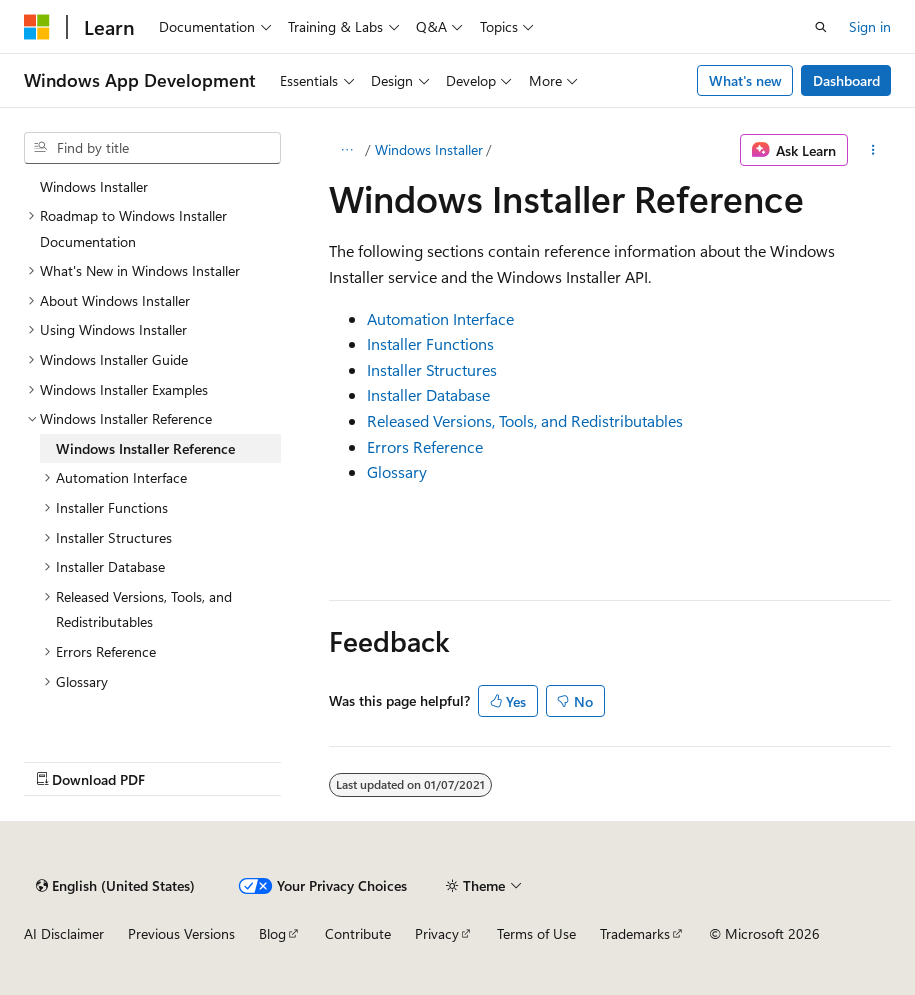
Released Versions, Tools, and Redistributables (525, 420)
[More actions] (873, 150)
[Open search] (821, 27)
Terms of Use (536, 933)
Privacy (437, 933)
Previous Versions (181, 933)
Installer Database (428, 394)
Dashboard (846, 80)
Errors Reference (425, 446)
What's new (745, 80)
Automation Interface (440, 318)
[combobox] (152, 148)
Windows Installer (429, 149)
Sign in (870, 26)
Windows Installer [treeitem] (94, 186)
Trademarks (635, 933)
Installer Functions (430, 343)
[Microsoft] (37, 27)
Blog (272, 933)
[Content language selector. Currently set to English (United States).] (115, 886)
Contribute (358, 933)
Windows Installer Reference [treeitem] (145, 448)
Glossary (397, 471)
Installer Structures (432, 369)
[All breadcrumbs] (346, 150)
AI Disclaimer (64, 933)
